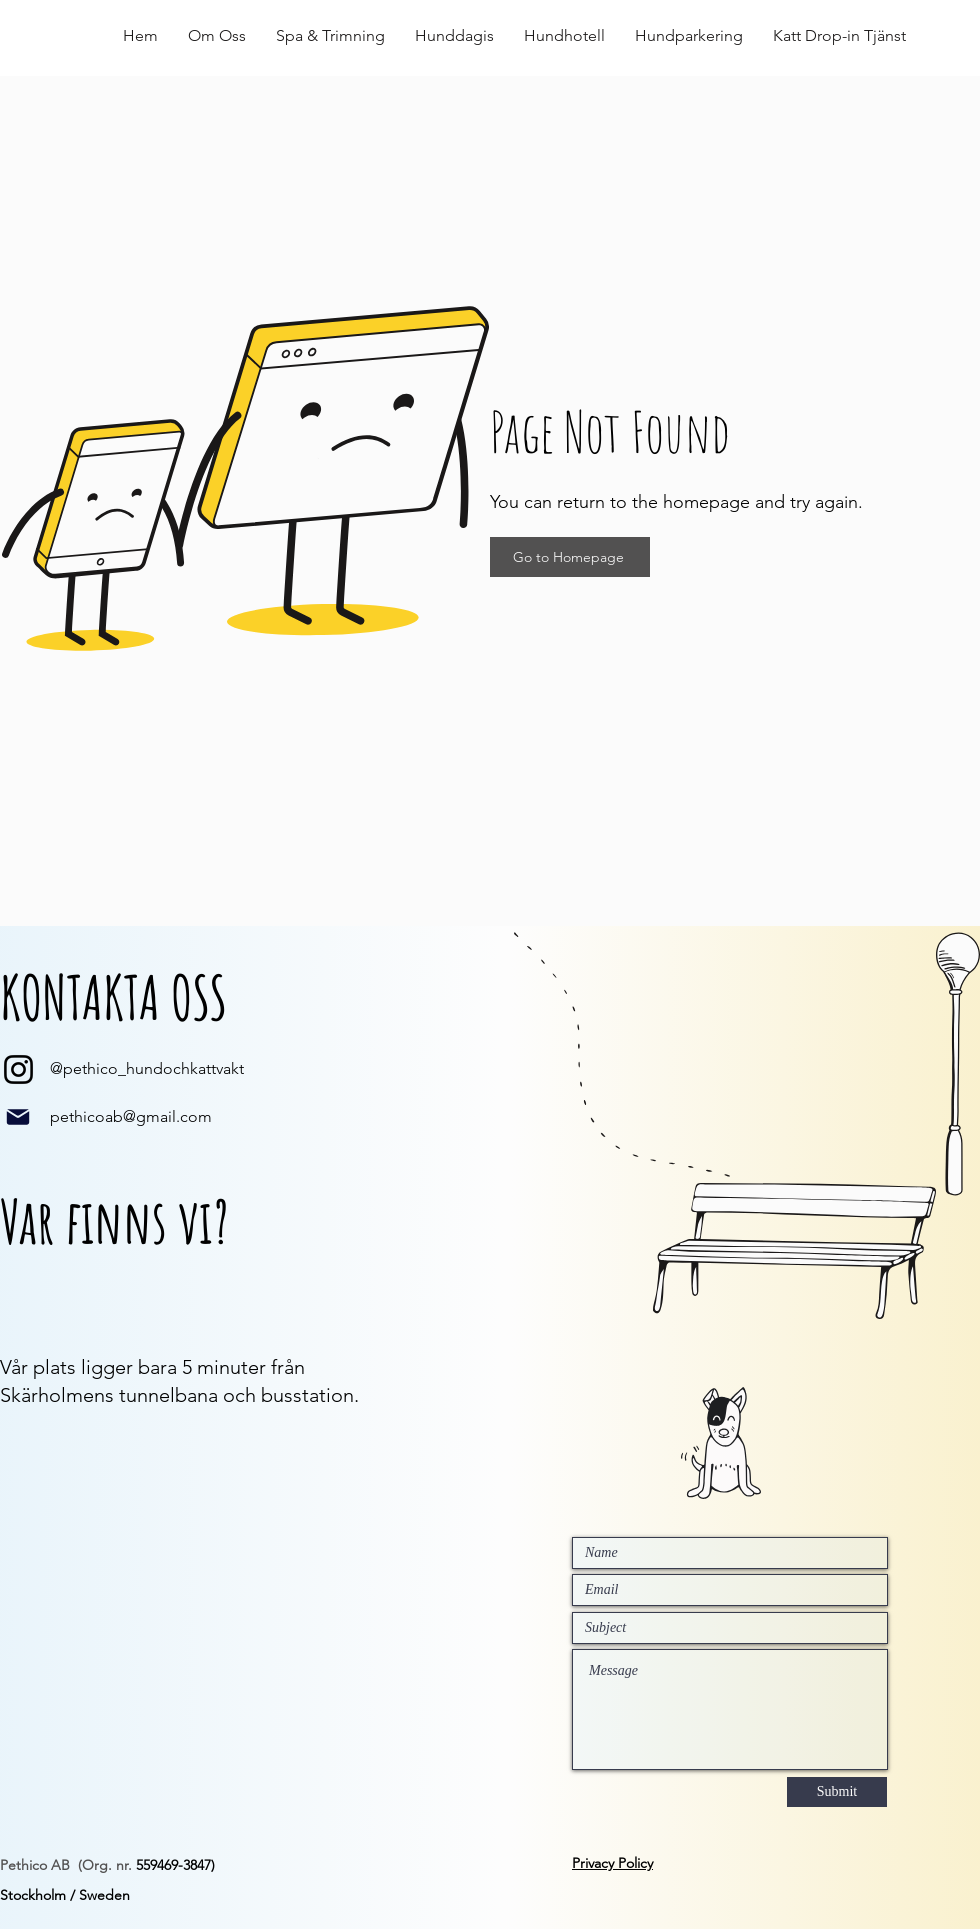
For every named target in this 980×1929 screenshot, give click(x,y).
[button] (217, 36)
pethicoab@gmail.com (131, 1116)
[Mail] (18, 1117)
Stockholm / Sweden (65, 1895)
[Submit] (837, 1792)
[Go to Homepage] (570, 557)
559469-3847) (175, 1865)
